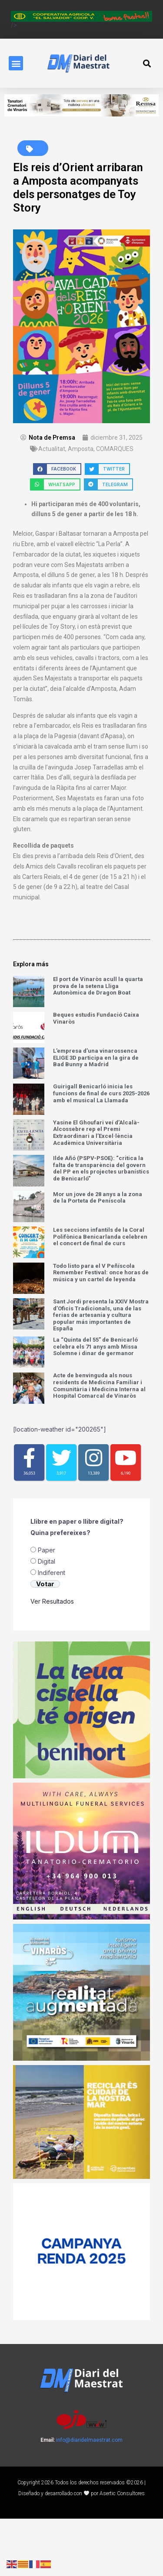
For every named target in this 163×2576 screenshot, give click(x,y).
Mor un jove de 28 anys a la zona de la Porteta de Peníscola (97, 1197)
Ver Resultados (52, 1658)
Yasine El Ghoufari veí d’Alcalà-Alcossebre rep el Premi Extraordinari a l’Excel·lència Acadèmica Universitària (96, 1132)
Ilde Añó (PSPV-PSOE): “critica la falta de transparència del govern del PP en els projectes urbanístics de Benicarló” (101, 1168)
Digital (46, 1618)
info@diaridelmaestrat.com (89, 2497)
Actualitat (51, 448)
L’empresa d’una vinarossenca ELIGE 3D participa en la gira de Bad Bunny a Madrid (96, 1058)
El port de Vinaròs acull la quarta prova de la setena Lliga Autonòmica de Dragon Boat (98, 986)
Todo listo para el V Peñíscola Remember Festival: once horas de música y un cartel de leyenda (101, 1273)
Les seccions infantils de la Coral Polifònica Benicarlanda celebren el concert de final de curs (100, 1237)
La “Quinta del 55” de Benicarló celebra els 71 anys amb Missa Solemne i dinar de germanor (95, 1346)
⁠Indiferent (51, 1630)
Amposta (80, 448)
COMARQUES (114, 448)
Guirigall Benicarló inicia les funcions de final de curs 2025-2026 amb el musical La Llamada (101, 1093)
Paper (46, 1607)
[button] (16, 63)
